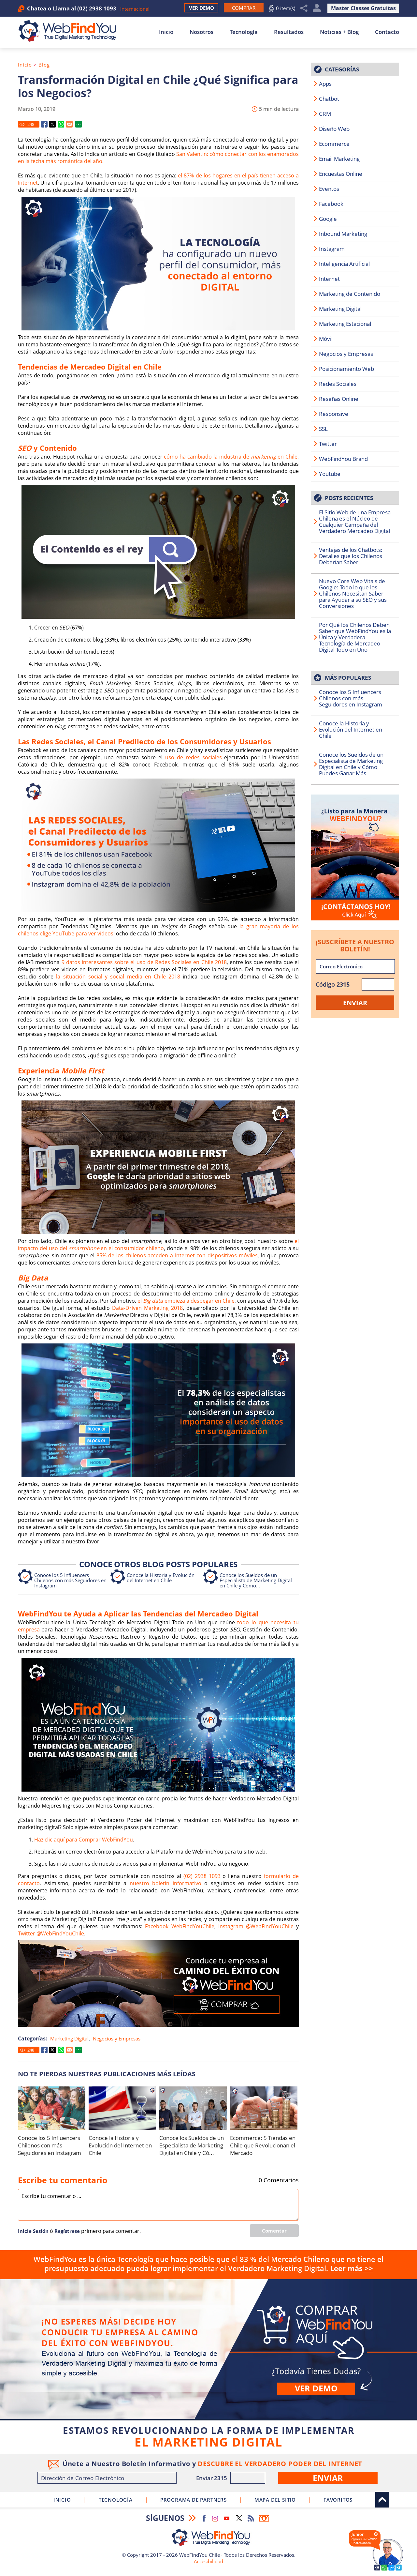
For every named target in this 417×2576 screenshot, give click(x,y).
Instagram (332, 248)
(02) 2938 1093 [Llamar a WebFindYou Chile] (96, 8)
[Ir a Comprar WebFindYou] (244, 7)
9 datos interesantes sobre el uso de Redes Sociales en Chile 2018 (144, 962)
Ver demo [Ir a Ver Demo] (316, 2388)
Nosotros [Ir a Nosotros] (201, 32)
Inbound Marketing (343, 233)
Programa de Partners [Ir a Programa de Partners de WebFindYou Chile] (193, 2499)
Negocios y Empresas (116, 2038)
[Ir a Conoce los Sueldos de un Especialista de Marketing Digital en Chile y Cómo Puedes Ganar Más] (193, 2108)
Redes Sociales (337, 383)
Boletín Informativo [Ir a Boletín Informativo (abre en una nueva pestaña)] (264, 2518)
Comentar (274, 2230)
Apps (325, 83)
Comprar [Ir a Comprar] (208, 2349)
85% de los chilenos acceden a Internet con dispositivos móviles (177, 1255)
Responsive (333, 413)
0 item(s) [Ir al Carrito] (285, 8)
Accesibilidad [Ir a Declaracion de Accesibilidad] (208, 2561)
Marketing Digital (69, 2038)
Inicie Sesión (33, 2231)
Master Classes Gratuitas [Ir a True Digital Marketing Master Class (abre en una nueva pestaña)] (363, 8)
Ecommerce (334, 143)
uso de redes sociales (193, 757)
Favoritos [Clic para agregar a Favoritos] (338, 2499)
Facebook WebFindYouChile (179, 1926)
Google (328, 218)
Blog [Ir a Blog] (44, 64)
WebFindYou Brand (343, 458)
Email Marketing (339, 158)
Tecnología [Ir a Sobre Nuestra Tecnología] (244, 32)
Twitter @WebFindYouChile (51, 1933)
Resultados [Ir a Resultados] (289, 32)
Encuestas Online (340, 173)
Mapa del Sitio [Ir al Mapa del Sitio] (275, 2499)
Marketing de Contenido (349, 293)
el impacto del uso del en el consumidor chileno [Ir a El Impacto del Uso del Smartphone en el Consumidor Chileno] (158, 1244)
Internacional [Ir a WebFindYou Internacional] (135, 9)
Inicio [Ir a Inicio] (166, 32)
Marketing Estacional (345, 323)
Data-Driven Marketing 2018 (147, 1307)
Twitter (328, 443)
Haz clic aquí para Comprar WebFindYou (83, 1839)
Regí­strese (67, 2231)
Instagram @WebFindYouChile (256, 1926)
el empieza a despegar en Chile (186, 1300)
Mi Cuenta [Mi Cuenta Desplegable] (316, 8)
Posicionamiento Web (346, 368)
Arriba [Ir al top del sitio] (382, 2500)
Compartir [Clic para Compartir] (304, 8)
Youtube (329, 473)
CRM (325, 113)
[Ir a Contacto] (355, 857)
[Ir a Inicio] (71, 31)
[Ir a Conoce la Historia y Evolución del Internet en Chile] (122, 2108)
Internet (329, 278)
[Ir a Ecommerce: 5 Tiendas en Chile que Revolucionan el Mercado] (263, 2108)
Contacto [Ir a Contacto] (387, 32)
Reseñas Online (338, 398)
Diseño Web (334, 128)
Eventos (329, 188)
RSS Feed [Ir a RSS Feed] (251, 2518)
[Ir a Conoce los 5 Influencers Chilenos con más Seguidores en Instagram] (51, 2108)
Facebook (331, 203)
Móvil (326, 338)
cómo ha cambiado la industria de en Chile (230, 456)
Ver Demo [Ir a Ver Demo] (201, 8)
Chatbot (329, 98)
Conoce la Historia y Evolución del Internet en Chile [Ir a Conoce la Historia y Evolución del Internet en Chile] (160, 1577)
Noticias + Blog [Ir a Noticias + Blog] (339, 32)
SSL (323, 428)
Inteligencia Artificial (344, 263)
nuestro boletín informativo (165, 1883)
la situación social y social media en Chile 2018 (119, 976)
